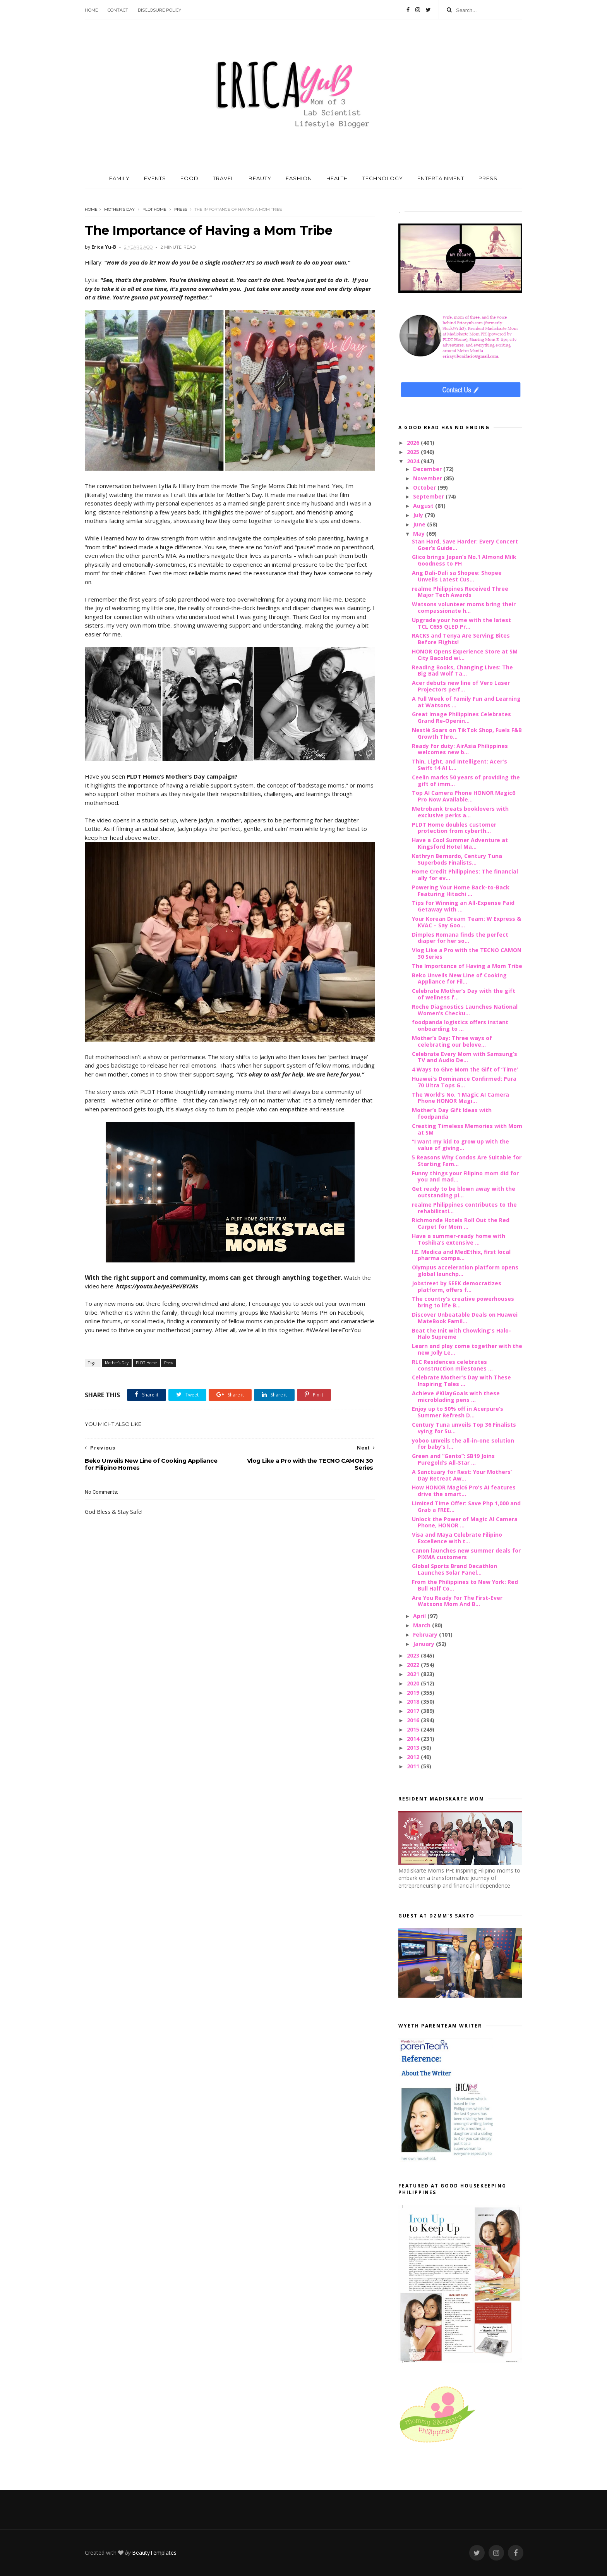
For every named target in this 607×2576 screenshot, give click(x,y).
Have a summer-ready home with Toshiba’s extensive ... (458, 1239)
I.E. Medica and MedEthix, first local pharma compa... (461, 1255)
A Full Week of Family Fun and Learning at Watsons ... (466, 702)
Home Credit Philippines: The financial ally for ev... (465, 875)
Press (180, 209)
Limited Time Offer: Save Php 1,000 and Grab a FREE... (466, 1506)
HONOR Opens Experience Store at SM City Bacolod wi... (465, 655)
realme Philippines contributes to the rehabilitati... (464, 1208)
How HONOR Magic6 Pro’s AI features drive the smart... (464, 1491)
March (422, 1625)
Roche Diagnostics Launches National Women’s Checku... (465, 1010)
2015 (414, 1729)
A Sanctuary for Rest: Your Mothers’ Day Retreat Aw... (462, 1475)
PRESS (487, 178)
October (425, 487)
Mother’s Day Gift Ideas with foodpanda (452, 1113)
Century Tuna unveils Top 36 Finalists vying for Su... (464, 1428)
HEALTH (337, 178)
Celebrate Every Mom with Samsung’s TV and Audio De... (464, 1057)
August (424, 505)
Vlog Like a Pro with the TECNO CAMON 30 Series (466, 953)
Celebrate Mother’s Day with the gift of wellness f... (463, 994)
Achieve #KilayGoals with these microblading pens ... (456, 1396)
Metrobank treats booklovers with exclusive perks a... (460, 812)
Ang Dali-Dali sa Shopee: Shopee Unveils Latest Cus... (457, 576)
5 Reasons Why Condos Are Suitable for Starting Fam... (466, 1161)
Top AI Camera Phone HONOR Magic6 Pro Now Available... (463, 796)
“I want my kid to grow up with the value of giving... (460, 1145)
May (419, 533)
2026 (414, 442)
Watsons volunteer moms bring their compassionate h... (464, 607)
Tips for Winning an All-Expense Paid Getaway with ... (463, 906)
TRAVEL (223, 178)
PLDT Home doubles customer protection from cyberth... (454, 828)
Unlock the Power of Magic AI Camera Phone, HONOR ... (465, 1522)
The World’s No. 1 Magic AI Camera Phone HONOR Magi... (460, 1098)
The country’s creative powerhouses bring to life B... (463, 1302)
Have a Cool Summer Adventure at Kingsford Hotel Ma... (460, 843)
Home (91, 10)
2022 (414, 1664)
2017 (414, 1710)
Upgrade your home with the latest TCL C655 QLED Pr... (461, 623)
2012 (414, 1757)
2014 (414, 1738)
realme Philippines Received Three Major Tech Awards (460, 592)
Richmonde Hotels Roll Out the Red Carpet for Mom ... (460, 1223)
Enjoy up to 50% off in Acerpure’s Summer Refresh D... (457, 1412)
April (420, 1616)
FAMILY (119, 178)
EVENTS (155, 178)
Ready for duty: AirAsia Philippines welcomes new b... (460, 749)
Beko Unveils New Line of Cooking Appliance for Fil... (459, 978)
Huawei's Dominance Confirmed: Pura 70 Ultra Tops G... (464, 1082)
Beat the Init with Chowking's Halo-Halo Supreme (461, 1334)
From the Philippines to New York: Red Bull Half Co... (465, 1585)
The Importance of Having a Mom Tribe (467, 966)
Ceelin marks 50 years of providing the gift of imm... (466, 781)
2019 (414, 1692)
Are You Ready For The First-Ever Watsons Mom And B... (457, 1601)
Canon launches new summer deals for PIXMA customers (466, 1554)
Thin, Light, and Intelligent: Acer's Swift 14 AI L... (459, 765)
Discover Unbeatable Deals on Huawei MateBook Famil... (465, 1318)
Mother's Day (119, 209)
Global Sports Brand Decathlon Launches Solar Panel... (454, 1569)
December (428, 469)
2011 (414, 1766)
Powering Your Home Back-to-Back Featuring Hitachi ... (460, 891)
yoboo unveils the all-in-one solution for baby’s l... (463, 1444)
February (426, 1634)
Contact (118, 10)
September (429, 496)
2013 (414, 1747)
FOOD (189, 178)
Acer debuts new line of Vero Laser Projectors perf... (461, 686)
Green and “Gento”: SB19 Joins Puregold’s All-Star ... (453, 1459)
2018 (414, 1701)
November (428, 478)
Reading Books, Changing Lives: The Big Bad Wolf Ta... (462, 671)
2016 (414, 1720)
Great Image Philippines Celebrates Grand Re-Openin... (461, 717)
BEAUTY (260, 178)
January (424, 1643)
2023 (414, 1655)
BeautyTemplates (154, 2552)
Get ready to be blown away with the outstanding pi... (463, 1192)
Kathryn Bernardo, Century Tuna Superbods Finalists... (457, 859)
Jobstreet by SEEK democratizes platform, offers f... (456, 1286)
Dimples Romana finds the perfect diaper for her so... (460, 938)
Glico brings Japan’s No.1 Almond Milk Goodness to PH (464, 560)
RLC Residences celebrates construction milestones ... (452, 1365)
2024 (414, 461)
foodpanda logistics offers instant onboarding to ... (460, 1025)
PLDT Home (154, 209)
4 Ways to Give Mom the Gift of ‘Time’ (465, 1069)
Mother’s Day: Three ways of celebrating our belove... (452, 1041)
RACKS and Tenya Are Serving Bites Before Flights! (461, 639)
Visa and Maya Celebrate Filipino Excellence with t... (457, 1538)
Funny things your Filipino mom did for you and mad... (465, 1176)
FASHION (299, 178)
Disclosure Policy (159, 10)
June (420, 524)
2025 (414, 452)
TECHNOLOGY (382, 178)
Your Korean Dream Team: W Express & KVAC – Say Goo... (466, 922)
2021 (414, 1674)
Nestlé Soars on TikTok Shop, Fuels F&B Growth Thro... (467, 733)
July (419, 515)
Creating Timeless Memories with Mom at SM (467, 1129)
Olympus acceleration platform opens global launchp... (465, 1271)
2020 (414, 1683)
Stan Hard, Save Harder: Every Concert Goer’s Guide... (465, 545)
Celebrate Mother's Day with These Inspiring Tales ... (461, 1381)
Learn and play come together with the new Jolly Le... (467, 1349)
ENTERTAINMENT (440, 178)
